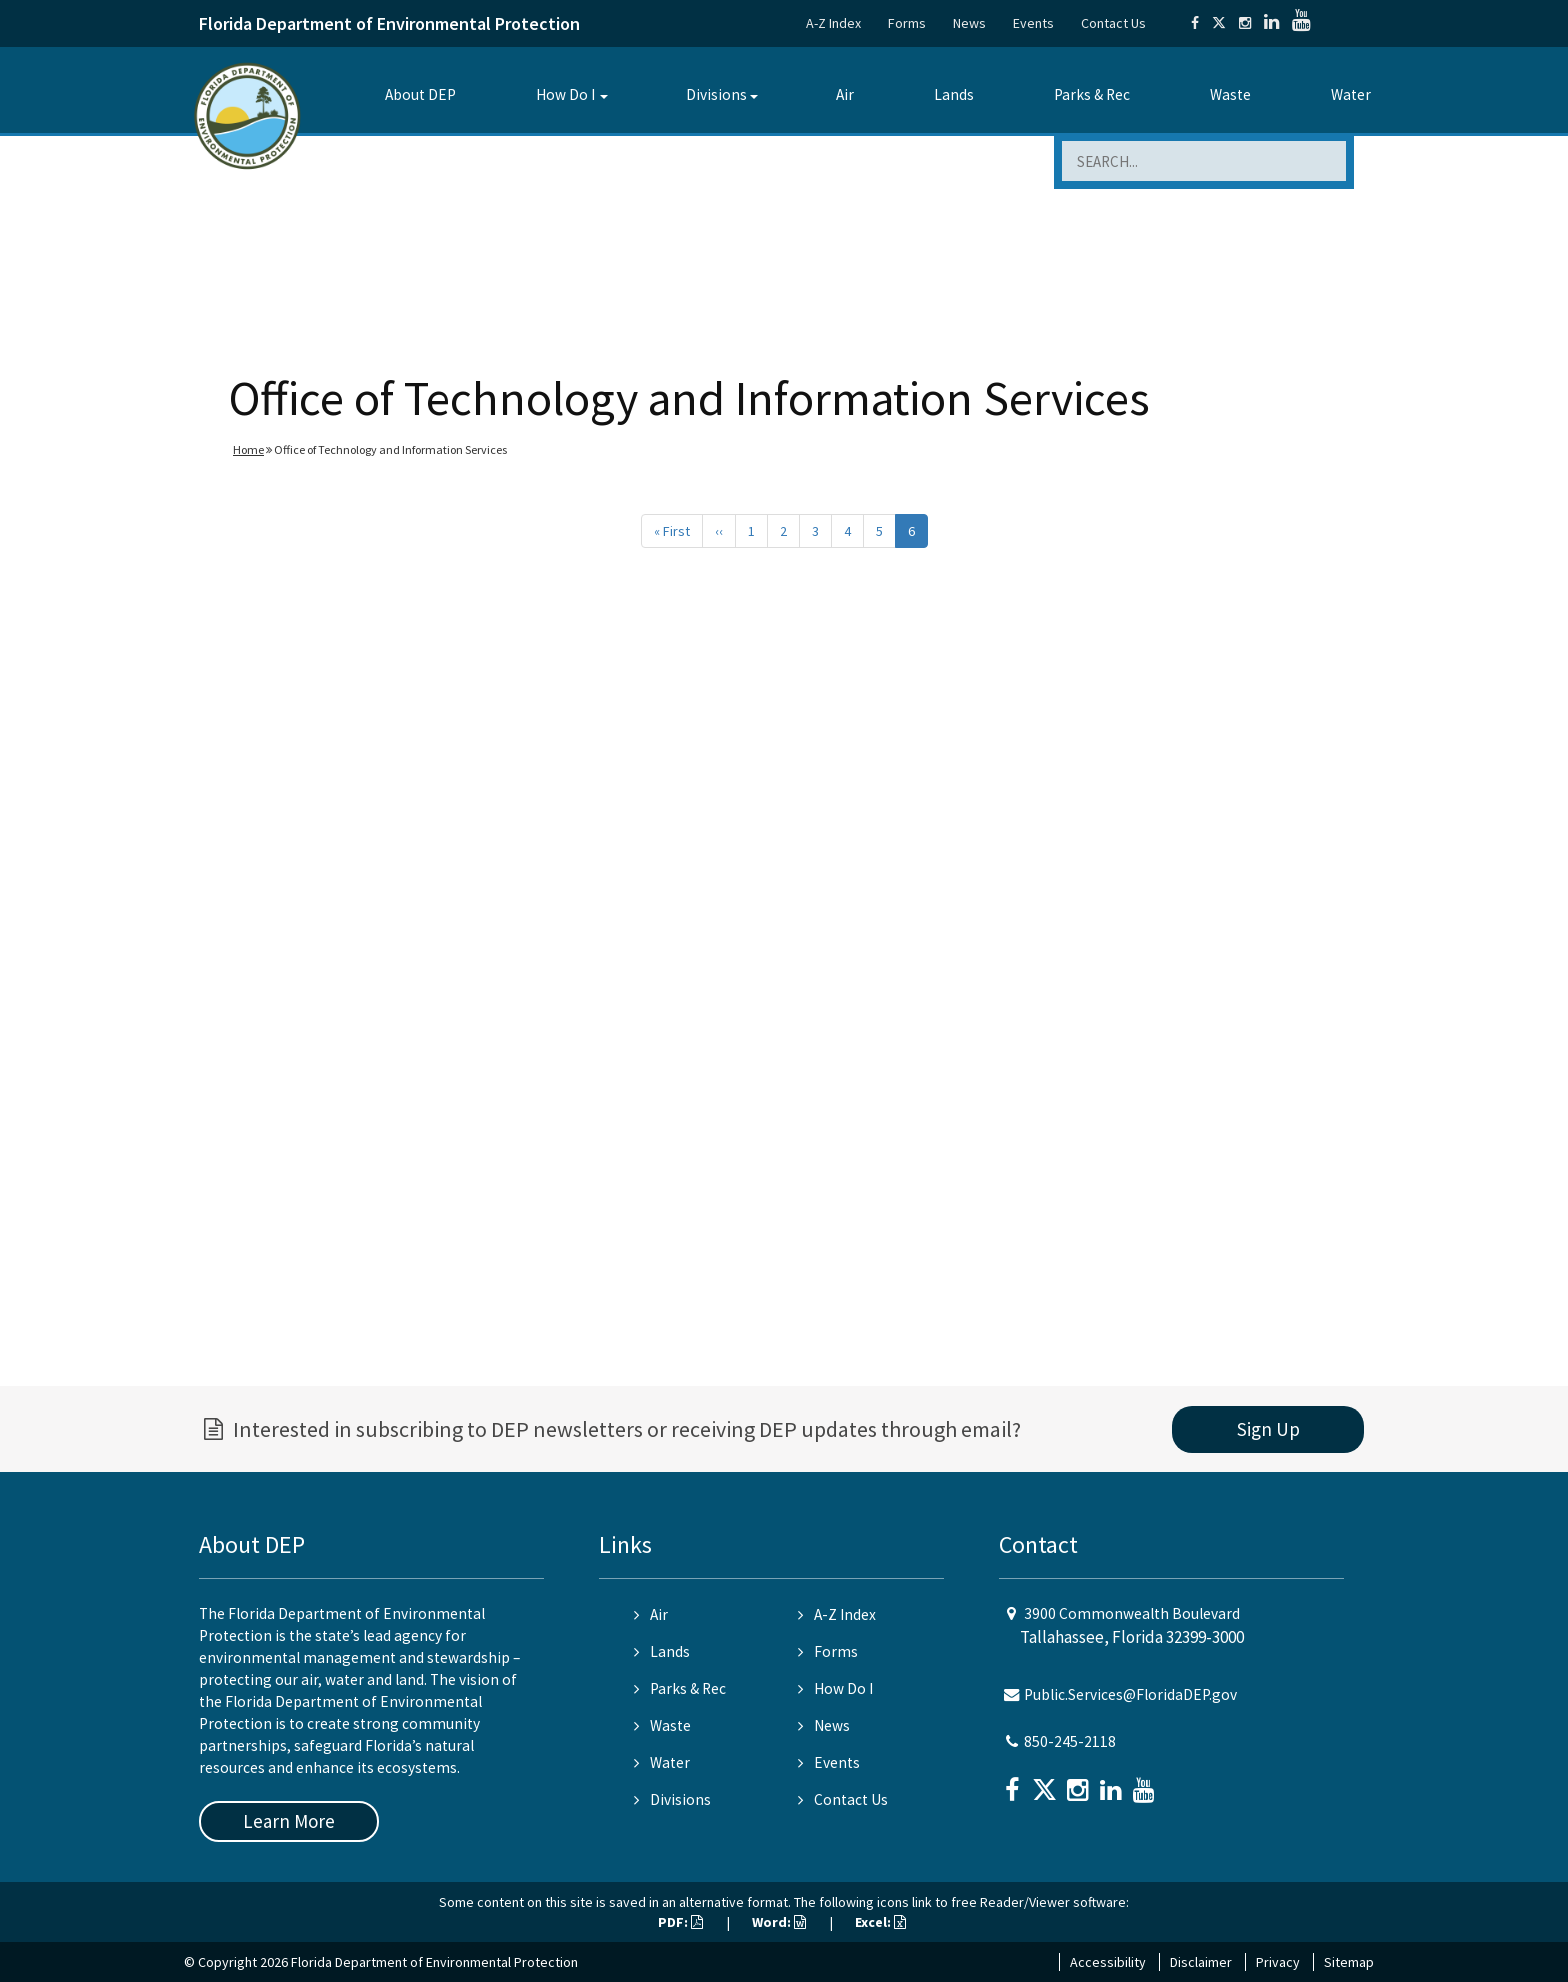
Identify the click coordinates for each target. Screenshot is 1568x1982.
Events (1033, 23)
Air (845, 94)
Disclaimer (1201, 1962)
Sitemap (1349, 1962)
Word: (779, 1922)
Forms (907, 23)
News (969, 23)
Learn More (289, 1821)
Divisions (716, 94)
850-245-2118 (1070, 1741)
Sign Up (1268, 1429)
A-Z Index (833, 23)
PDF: (680, 1922)
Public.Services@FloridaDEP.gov (1130, 1694)
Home (248, 449)
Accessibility (1108, 1962)
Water (1351, 94)
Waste (1230, 94)
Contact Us (1113, 23)
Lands (954, 94)
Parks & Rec (1092, 94)
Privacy (1278, 1962)
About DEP (420, 94)
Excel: (880, 1922)
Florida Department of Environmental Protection (389, 23)
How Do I (565, 94)
